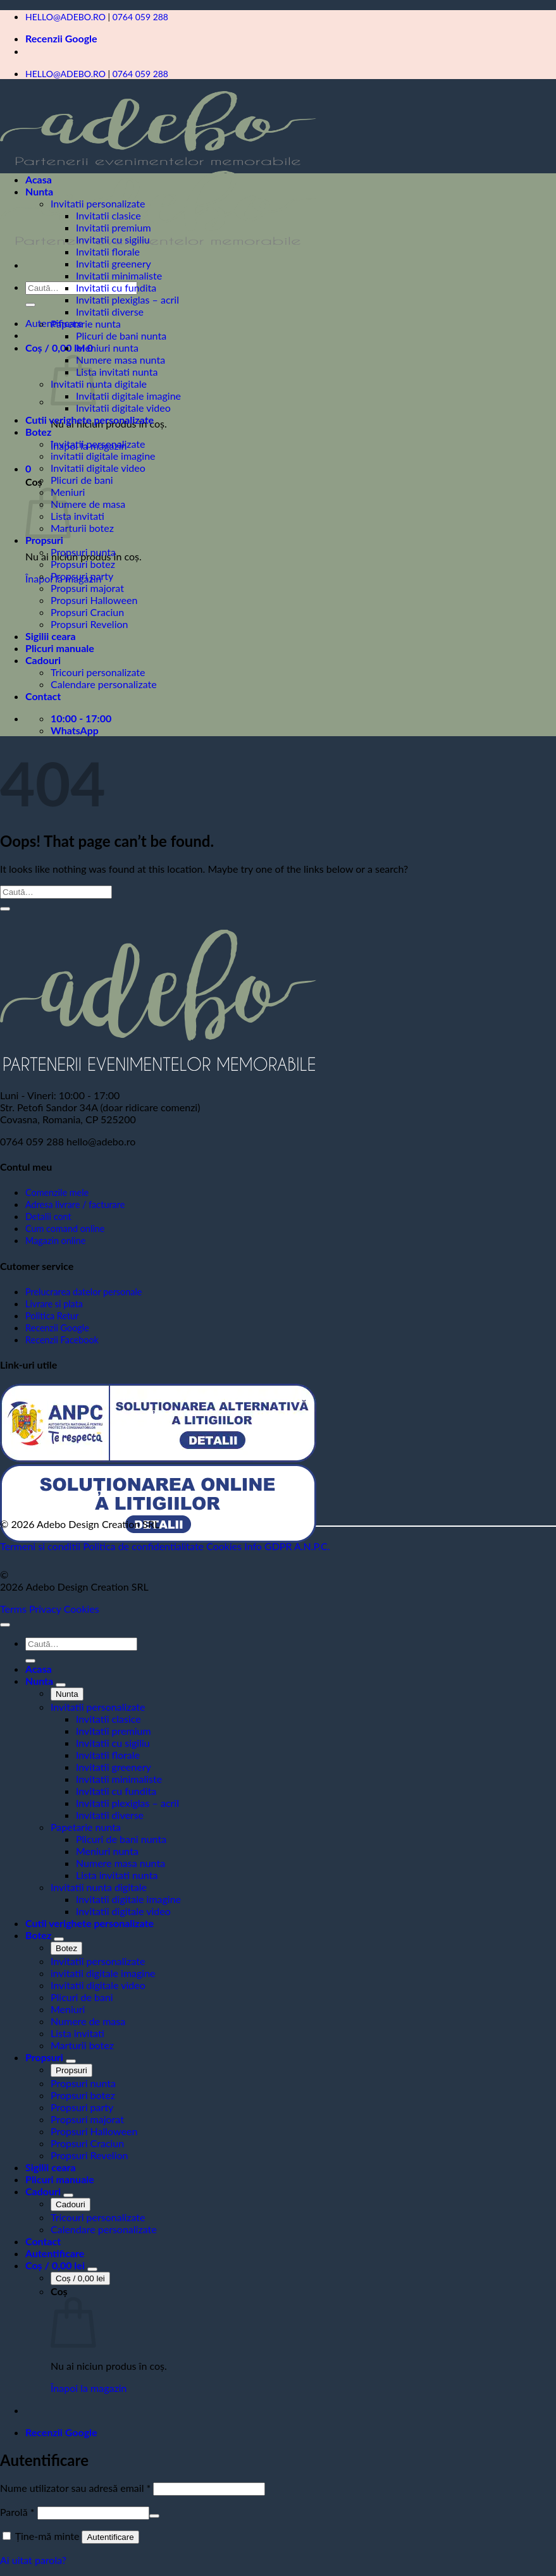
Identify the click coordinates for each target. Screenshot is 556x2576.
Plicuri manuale (59, 648)
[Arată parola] (154, 2516)
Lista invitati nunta (117, 372)
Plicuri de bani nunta (121, 336)
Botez (38, 432)
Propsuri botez (83, 564)
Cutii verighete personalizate (89, 420)
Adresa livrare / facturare (75, 1204)
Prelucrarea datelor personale (83, 1291)
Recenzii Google (61, 38)
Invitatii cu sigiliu (113, 239)
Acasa (38, 179)
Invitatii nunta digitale (99, 384)
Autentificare (110, 2537)
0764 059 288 (140, 16)
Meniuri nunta (107, 348)
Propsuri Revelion (89, 624)
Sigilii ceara (50, 636)
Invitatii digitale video (123, 408)
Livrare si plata (54, 1303)
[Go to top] (5, 1625)
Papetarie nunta (86, 323)
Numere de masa (88, 504)
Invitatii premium (113, 227)
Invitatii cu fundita (116, 287)
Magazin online (55, 1240)
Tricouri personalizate (98, 672)
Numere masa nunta (120, 360)
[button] (59, 348)
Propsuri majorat (87, 588)
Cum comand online (64, 1228)
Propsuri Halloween (94, 600)
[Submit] (30, 305)
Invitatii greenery (113, 263)
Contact (43, 696)
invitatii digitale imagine (103, 456)
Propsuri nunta (83, 552)
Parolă (17, 2512)
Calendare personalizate (104, 684)
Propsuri (44, 540)
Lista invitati (77, 516)
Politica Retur (51, 1315)
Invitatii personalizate (98, 203)
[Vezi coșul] (56, 2265)
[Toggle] (61, 1685)
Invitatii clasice (108, 215)
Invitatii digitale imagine (128, 396)
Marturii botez (82, 528)
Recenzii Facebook (62, 1339)
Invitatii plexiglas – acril (127, 299)
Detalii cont (48, 1216)
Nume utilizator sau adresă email (75, 2488)
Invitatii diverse (110, 311)
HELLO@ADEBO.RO (65, 16)
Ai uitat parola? (33, 2560)
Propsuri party (82, 576)
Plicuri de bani (82, 480)
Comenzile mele (57, 1192)
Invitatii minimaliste (119, 275)
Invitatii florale (108, 251)
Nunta (39, 191)
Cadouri (43, 660)
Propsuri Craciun (87, 612)
